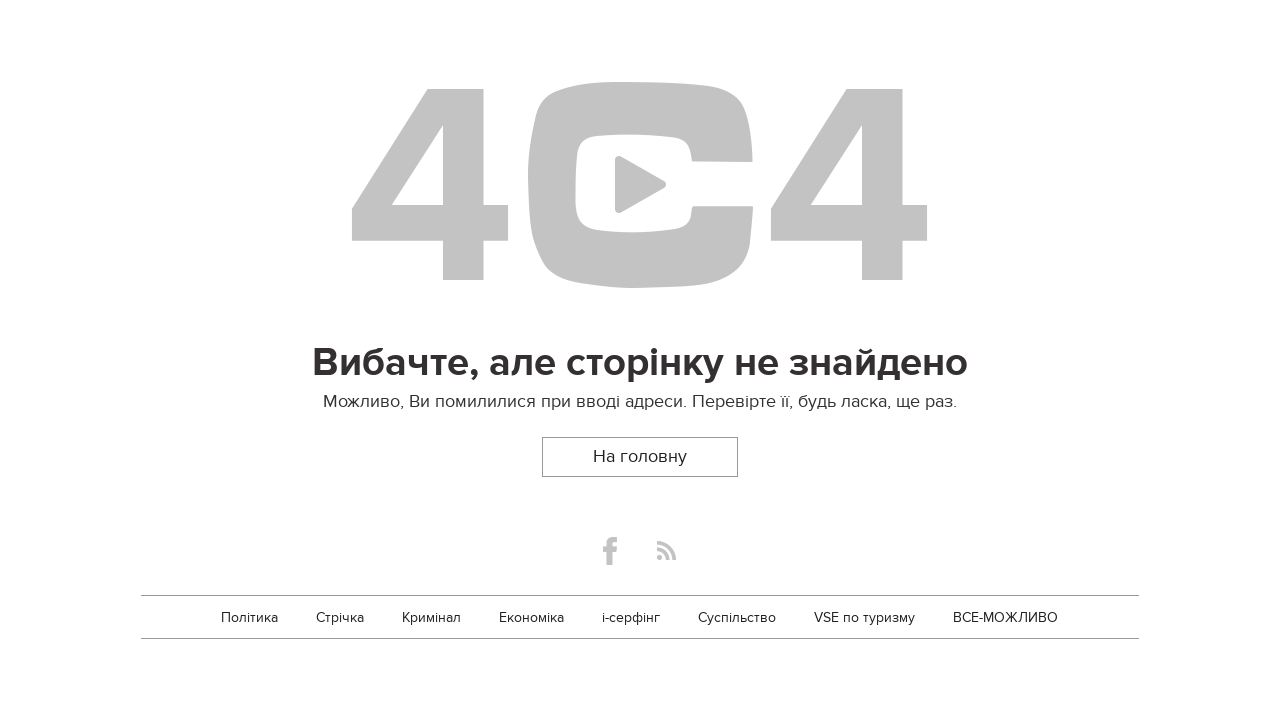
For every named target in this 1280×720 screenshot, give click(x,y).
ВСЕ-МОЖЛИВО (1005, 617)
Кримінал (431, 617)
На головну (640, 456)
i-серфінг (631, 617)
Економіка (531, 617)
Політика (249, 617)
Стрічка (340, 617)
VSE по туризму (864, 617)
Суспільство (737, 617)
